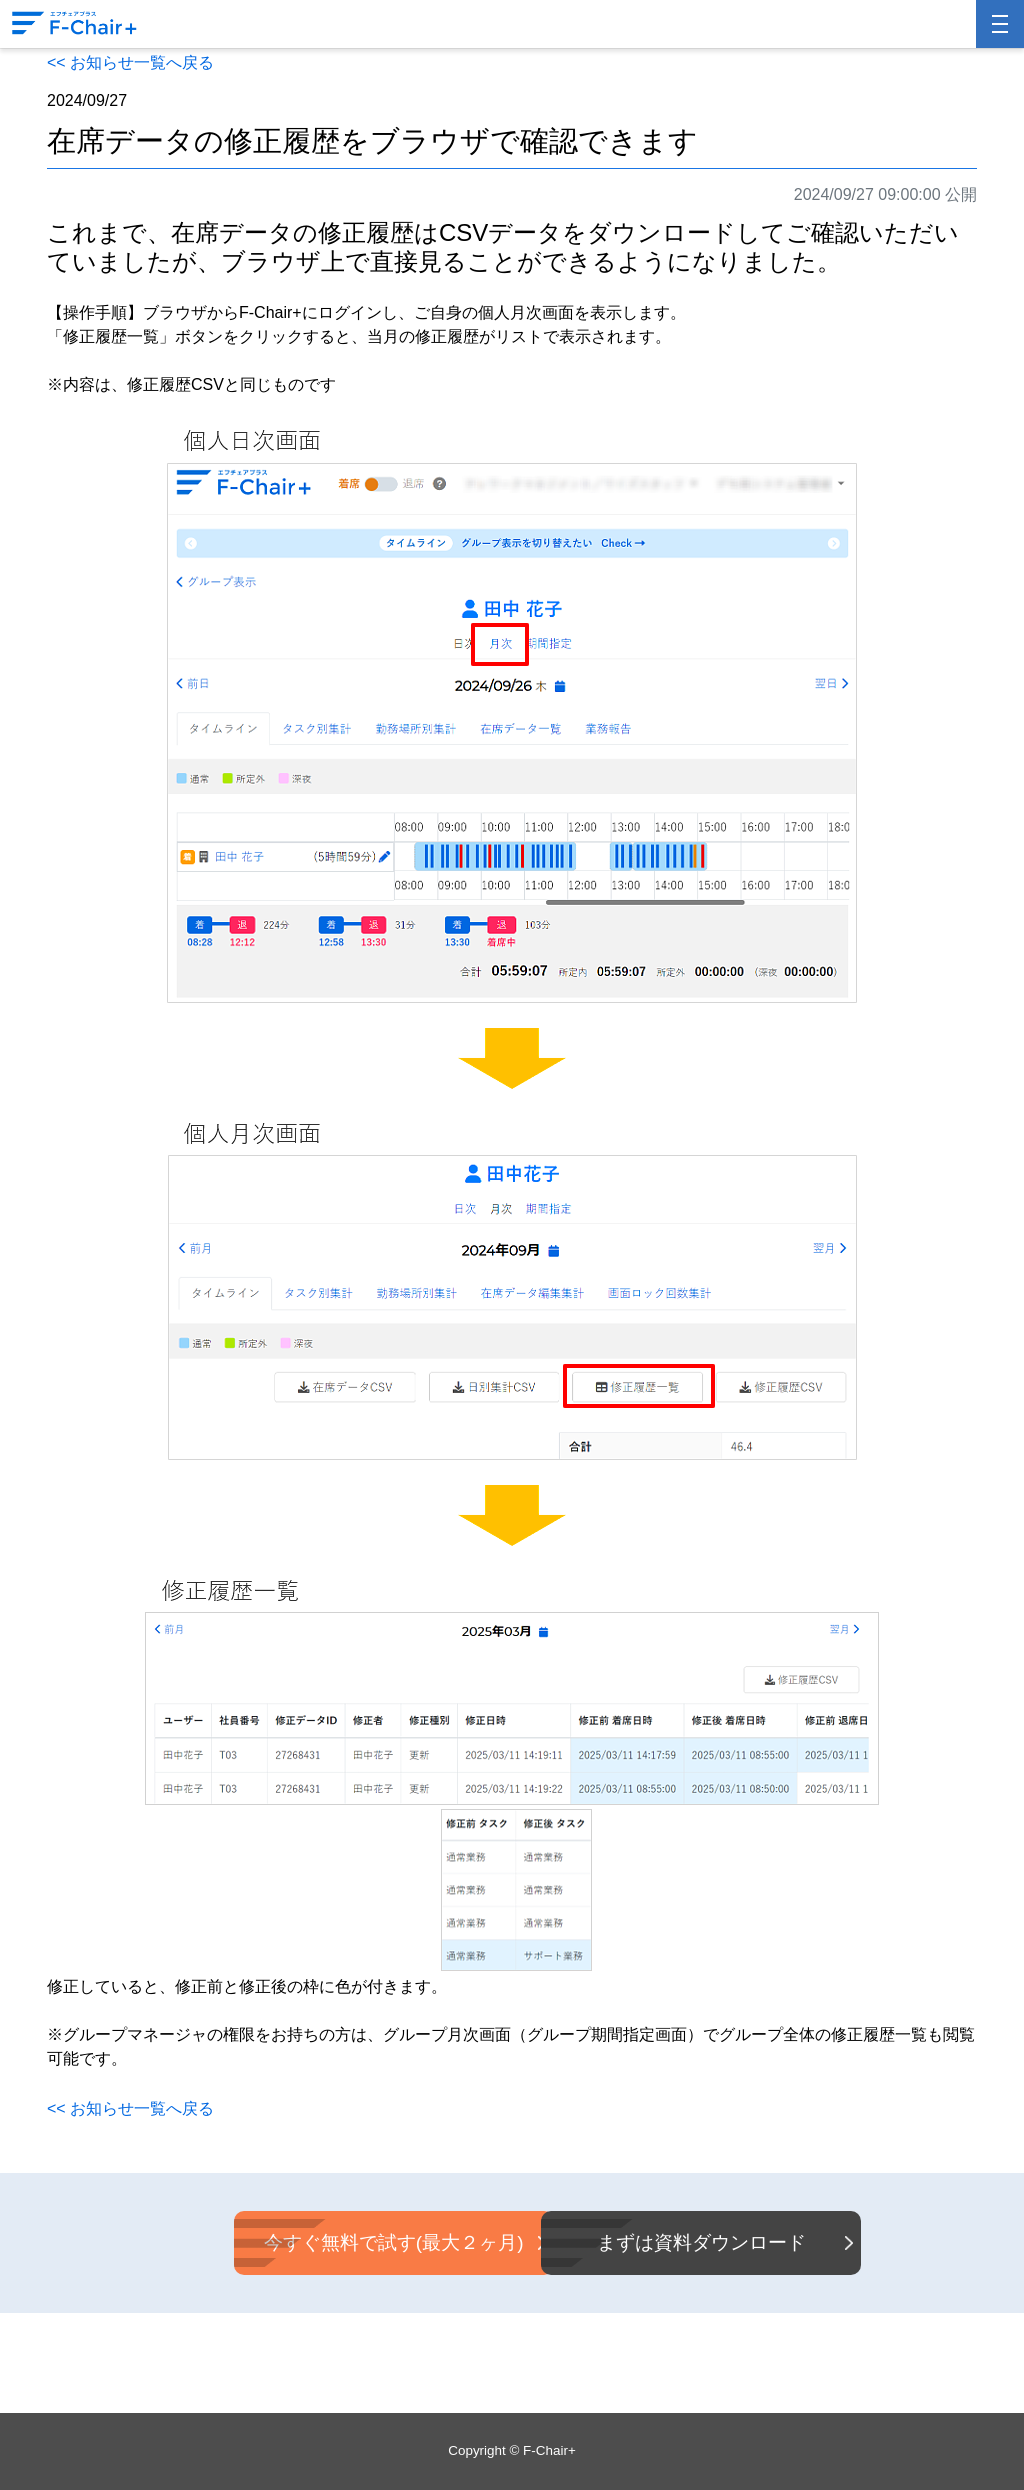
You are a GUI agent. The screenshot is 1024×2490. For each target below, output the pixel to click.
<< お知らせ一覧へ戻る (130, 62)
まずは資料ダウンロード (676, 2242)
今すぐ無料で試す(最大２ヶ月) (348, 2242)
